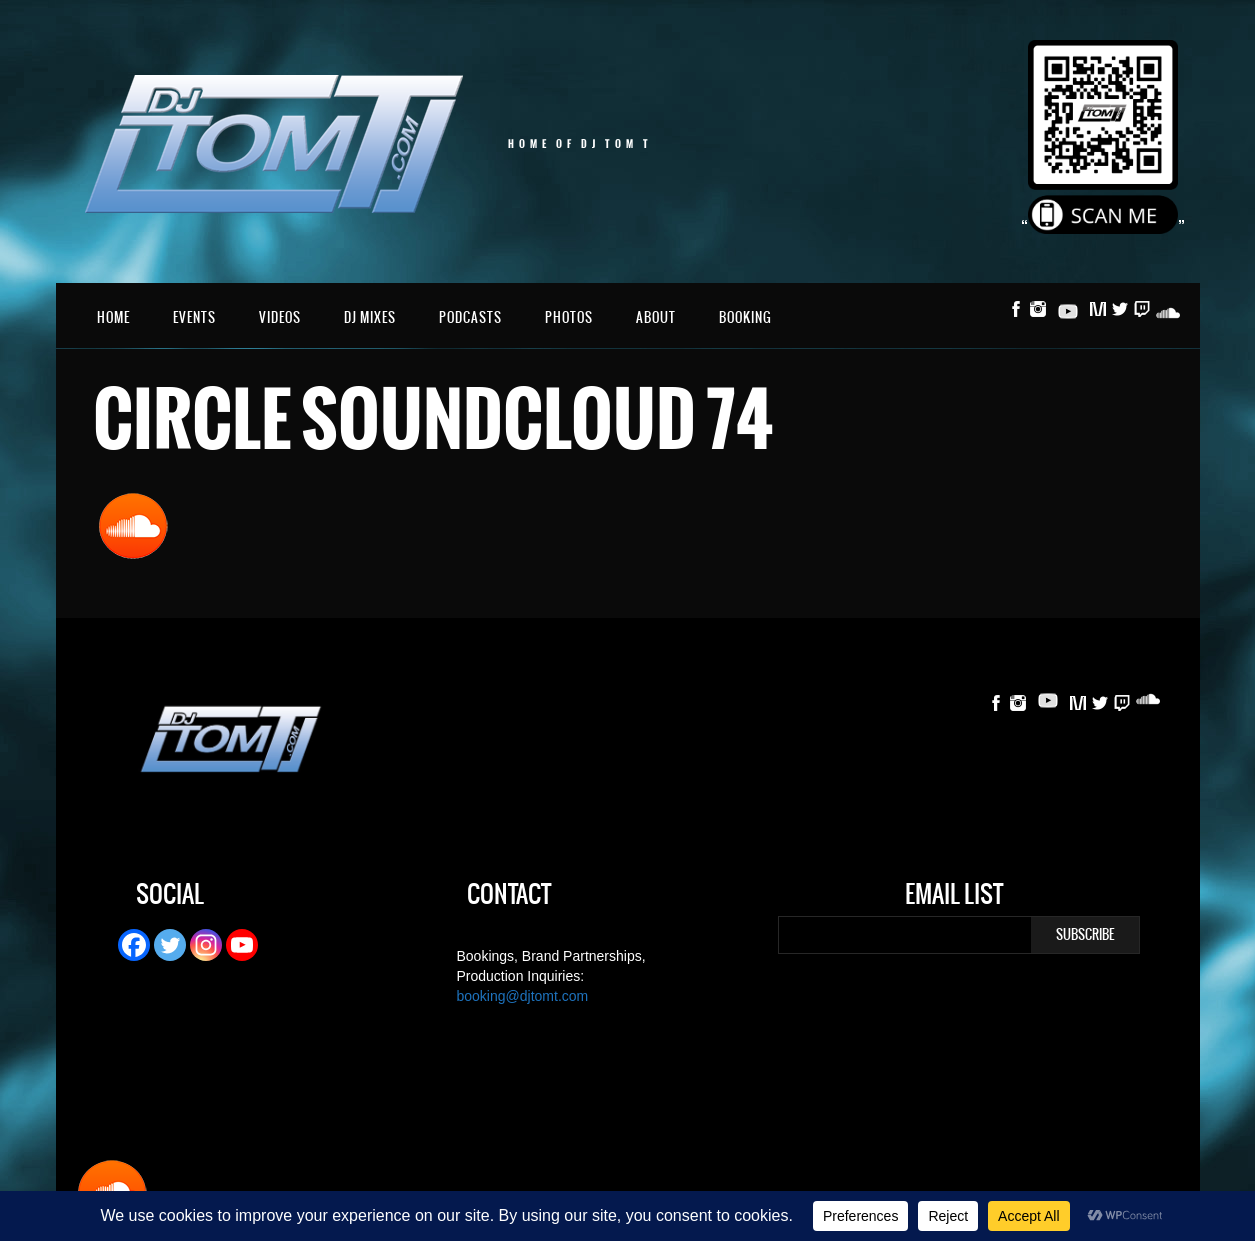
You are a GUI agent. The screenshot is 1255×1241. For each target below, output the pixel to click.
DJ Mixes (370, 317)
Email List (954, 897)
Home (113, 317)
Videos (280, 317)
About (656, 317)
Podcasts (470, 317)
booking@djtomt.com (523, 996)
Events (194, 317)
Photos (569, 317)
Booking (745, 317)
